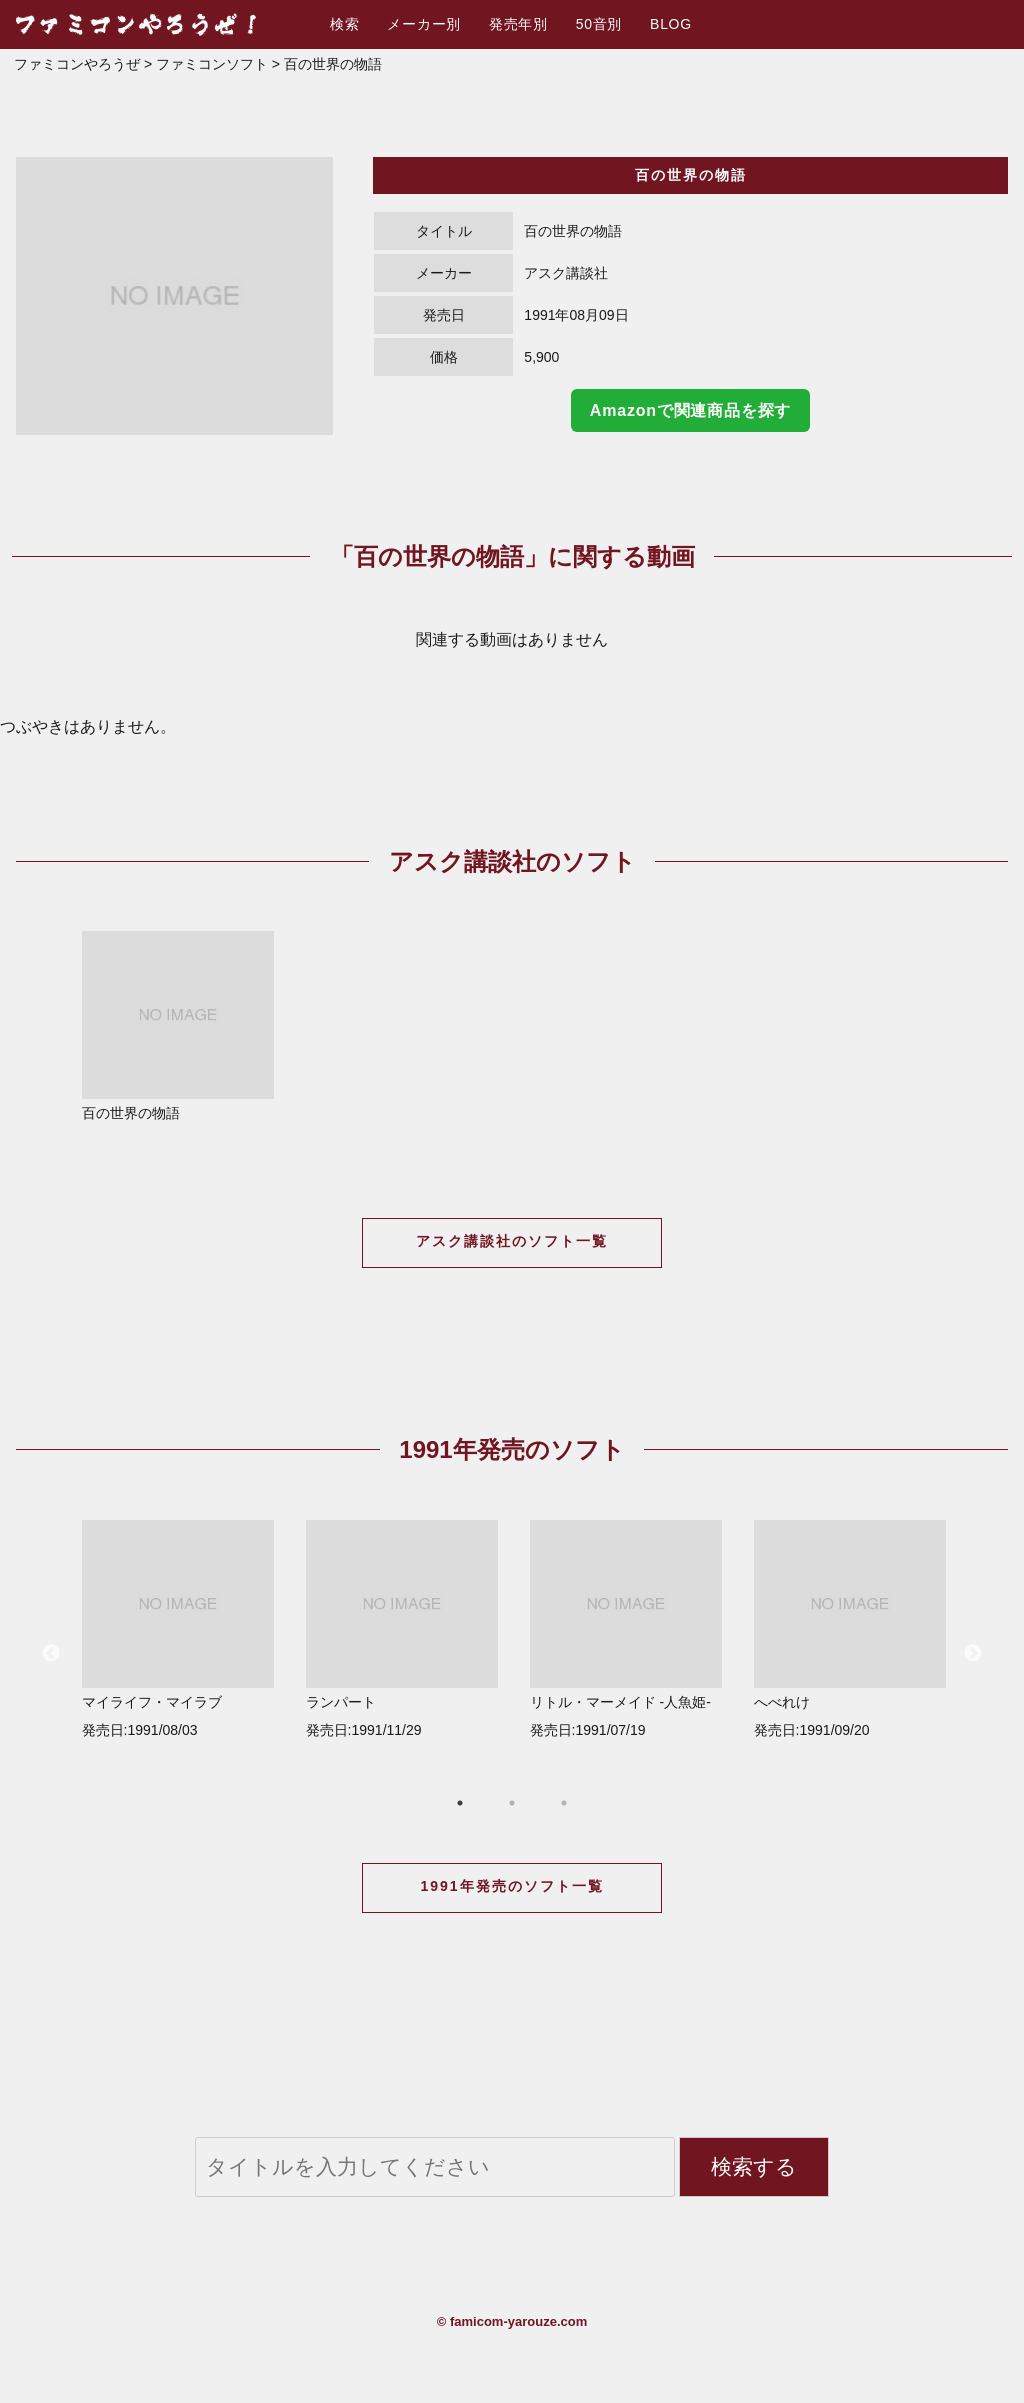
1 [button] (460, 1803)
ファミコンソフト (212, 64)
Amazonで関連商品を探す (690, 410)
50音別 (599, 24)
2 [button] (512, 1803)
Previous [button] (51, 1654)
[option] (175, 296)
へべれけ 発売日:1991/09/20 (850, 1629)
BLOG (671, 24)
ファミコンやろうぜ (77, 64)
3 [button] (564, 1803)
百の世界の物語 (178, 1026)
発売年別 (518, 24)
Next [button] (973, 1654)
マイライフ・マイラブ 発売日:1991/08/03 (178, 1629)
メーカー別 (424, 24)
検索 (344, 24)
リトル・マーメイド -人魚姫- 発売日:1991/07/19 (626, 1629)
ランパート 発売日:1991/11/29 (402, 1629)
